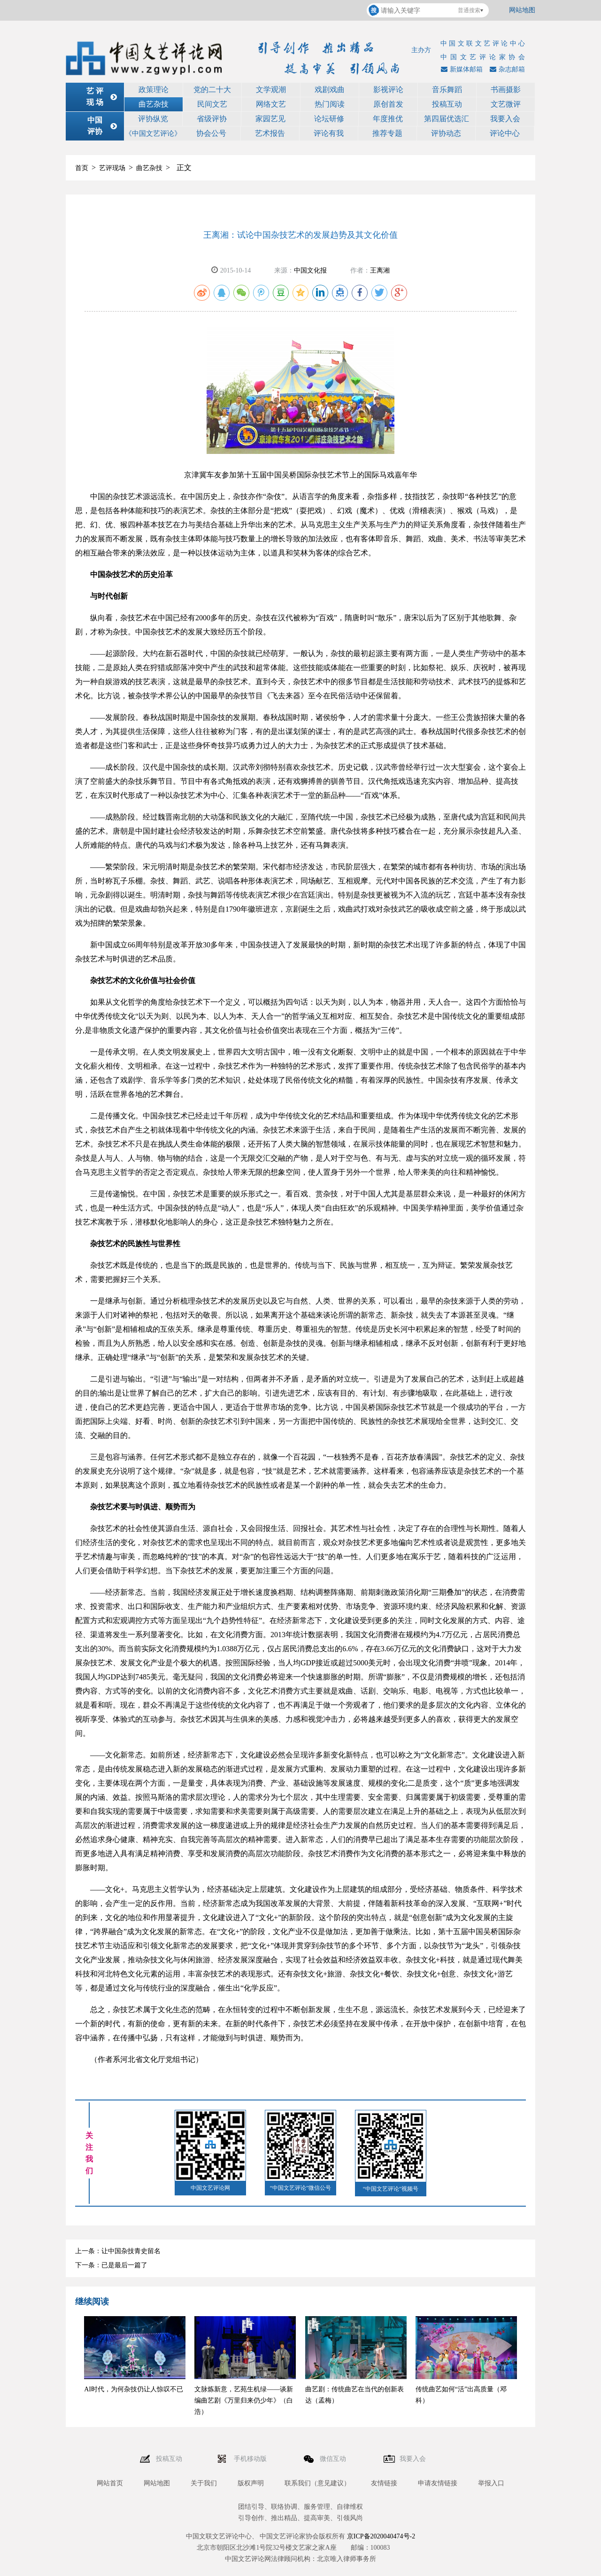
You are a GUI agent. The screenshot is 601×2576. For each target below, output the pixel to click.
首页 (81, 168)
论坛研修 (329, 119)
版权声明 (251, 2483)
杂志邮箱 (506, 69)
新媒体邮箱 (461, 69)
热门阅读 (330, 104)
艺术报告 (270, 133)
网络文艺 (271, 104)
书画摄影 (506, 90)
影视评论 (388, 90)
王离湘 (380, 270)
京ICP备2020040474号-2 (381, 2536)
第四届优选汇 (446, 119)
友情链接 (384, 2483)
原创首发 (388, 104)
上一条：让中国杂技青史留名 (118, 2251)
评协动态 (446, 133)
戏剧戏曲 (330, 90)
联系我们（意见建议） (317, 2483)
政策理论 (154, 90)
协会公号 (211, 133)
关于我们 (204, 2483)
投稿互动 (447, 104)
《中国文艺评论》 (153, 133)
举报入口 (491, 2483)
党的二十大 (212, 90)
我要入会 (505, 119)
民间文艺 (212, 104)
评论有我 (329, 133)
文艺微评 (506, 104)
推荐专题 (387, 133)
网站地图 (522, 10)
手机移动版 (251, 2458)
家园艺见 (270, 119)
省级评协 (212, 119)
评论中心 (505, 133)
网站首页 (110, 2483)
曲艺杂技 (154, 104)
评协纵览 (153, 119)
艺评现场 (112, 168)
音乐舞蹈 (447, 90)
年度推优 (388, 119)
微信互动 (334, 2458)
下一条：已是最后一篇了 (111, 2265)
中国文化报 (310, 270)
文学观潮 (271, 90)
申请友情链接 (437, 2483)
